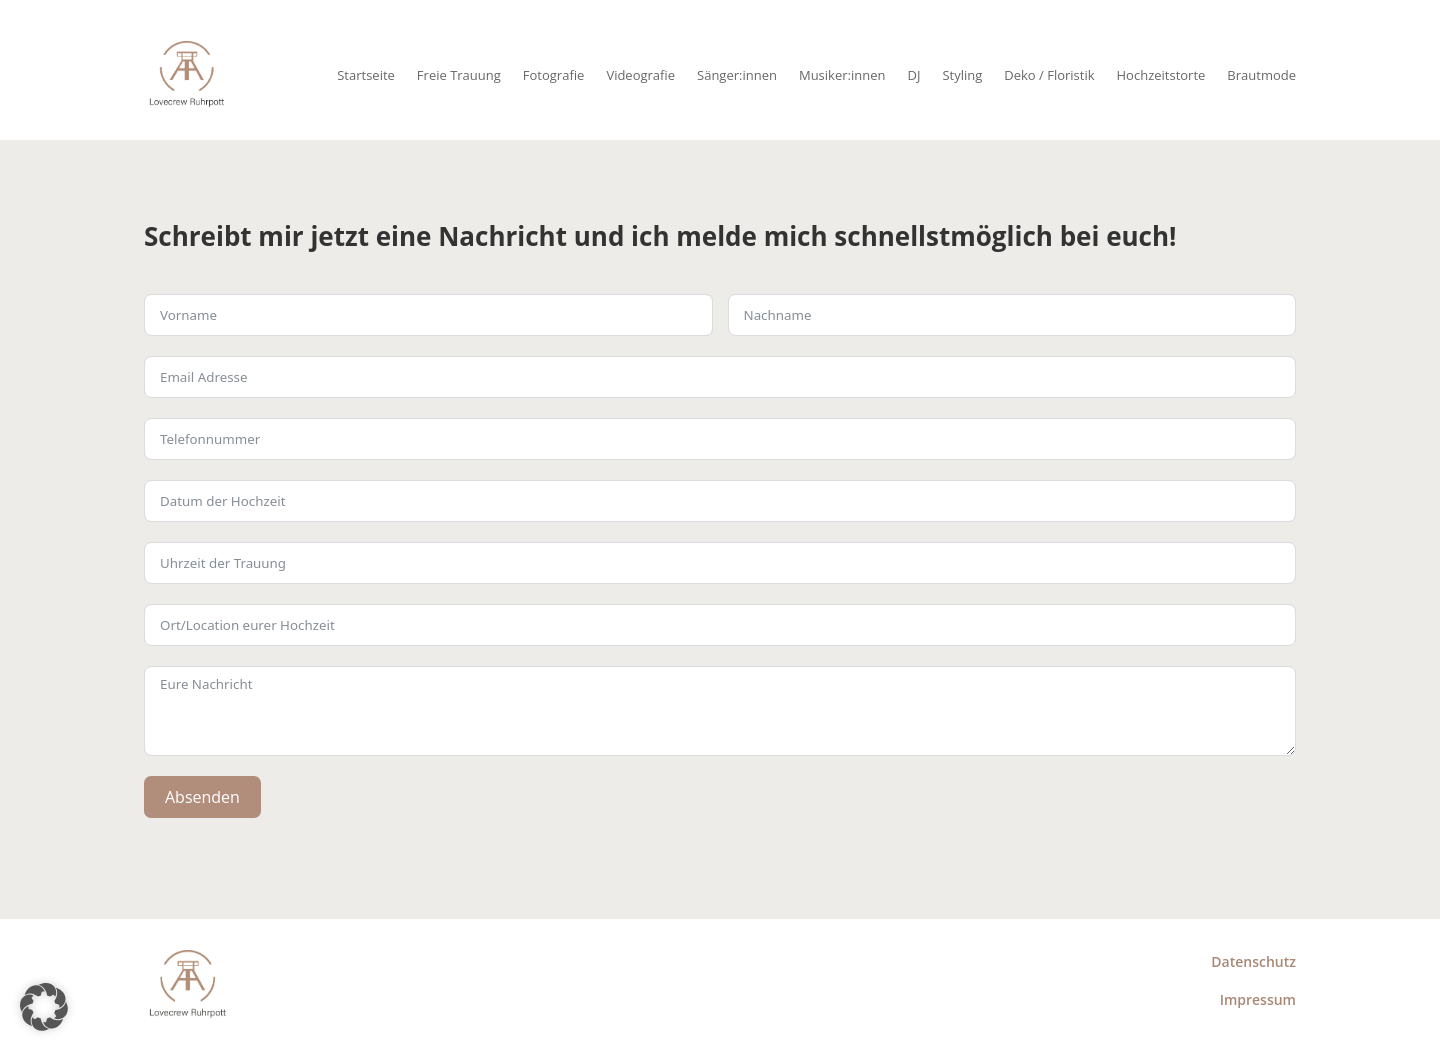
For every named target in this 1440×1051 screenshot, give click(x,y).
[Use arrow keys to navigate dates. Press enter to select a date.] (720, 501)
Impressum (1258, 999)
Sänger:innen (737, 75)
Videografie (640, 75)
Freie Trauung (459, 75)
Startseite (366, 75)
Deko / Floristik (1049, 75)
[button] (44, 1007)
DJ (913, 75)
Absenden (202, 797)
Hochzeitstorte (1161, 75)
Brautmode (1261, 75)
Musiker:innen (842, 75)
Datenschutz (1253, 961)
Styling (962, 75)
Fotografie (554, 75)
